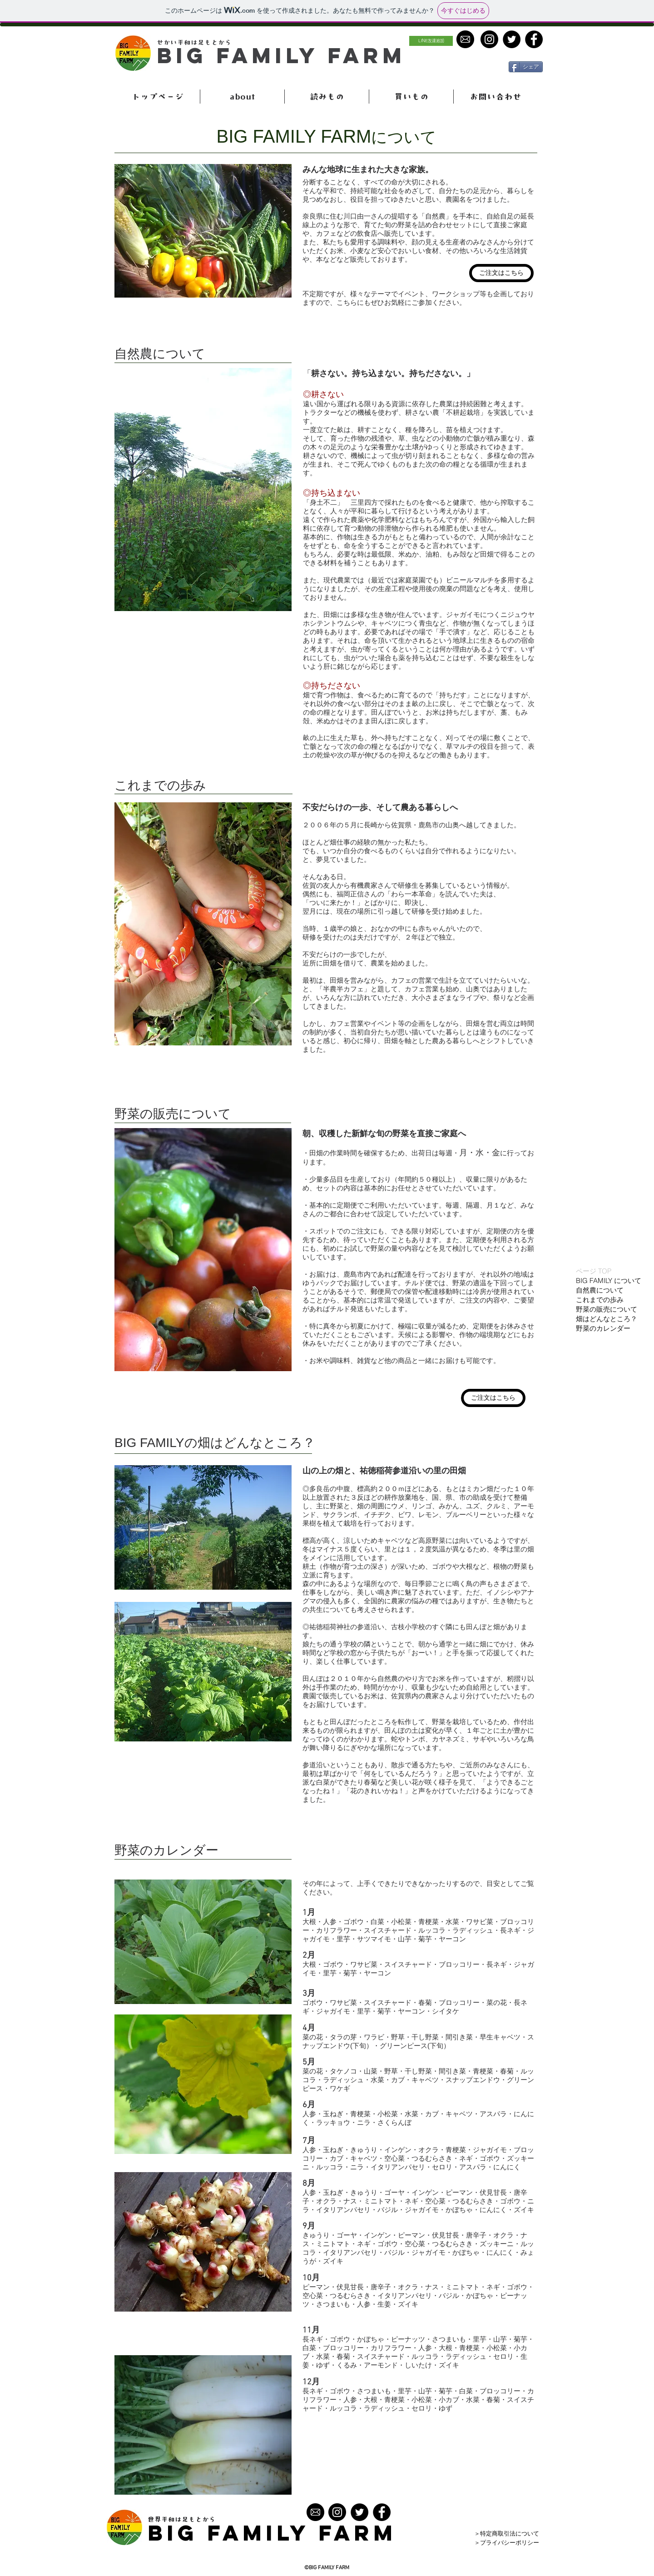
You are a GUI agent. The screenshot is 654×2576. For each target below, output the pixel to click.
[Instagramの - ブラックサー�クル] (489, 39)
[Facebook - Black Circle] (534, 39)
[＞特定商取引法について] (511, 2534)
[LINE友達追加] (431, 40)
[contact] (465, 39)
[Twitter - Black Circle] (511, 39)
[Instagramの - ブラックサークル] (337, 2512)
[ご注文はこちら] (501, 273)
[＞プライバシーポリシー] (511, 2543)
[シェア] (526, 66)
